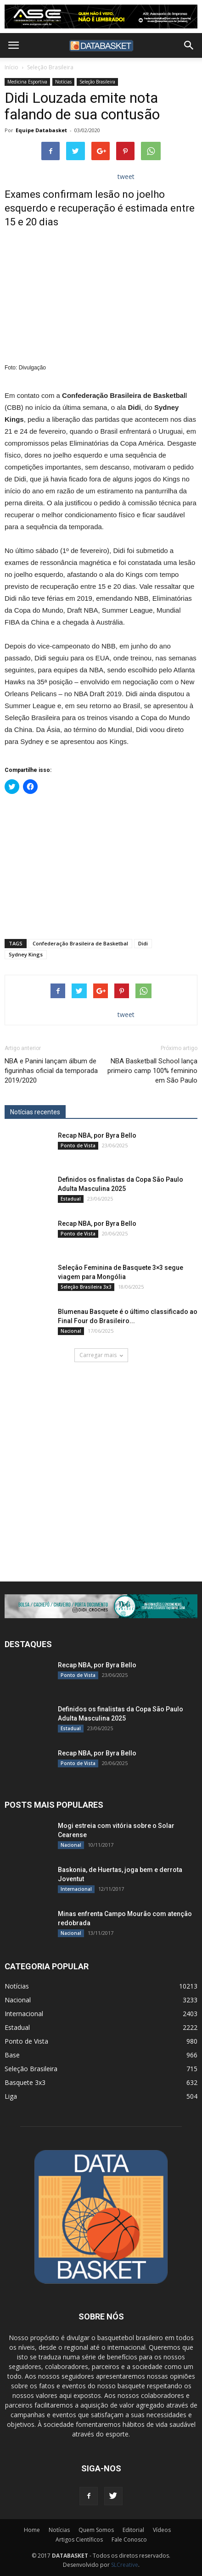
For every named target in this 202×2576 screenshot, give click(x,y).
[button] (189, 45)
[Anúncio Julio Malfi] (101, 1473)
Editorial (133, 2530)
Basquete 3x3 (25, 2082)
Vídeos (162, 2530)
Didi (143, 943)
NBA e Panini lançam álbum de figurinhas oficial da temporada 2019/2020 (51, 1070)
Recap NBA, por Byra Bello (97, 1135)
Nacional (71, 1331)
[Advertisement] (101, 864)
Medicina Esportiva (27, 81)
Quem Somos (96, 2530)
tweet (126, 176)
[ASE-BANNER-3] (101, 16)
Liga (11, 2096)
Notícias (63, 81)
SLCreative (124, 2565)
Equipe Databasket (41, 130)
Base (12, 2055)
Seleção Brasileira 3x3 (86, 1287)
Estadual (71, 1199)
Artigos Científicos (79, 2539)
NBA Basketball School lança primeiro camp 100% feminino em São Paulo (152, 1070)
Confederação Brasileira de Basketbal (80, 943)
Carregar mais (101, 1355)
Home (32, 2530)
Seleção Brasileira (50, 67)
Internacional (76, 1889)
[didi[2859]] (101, 1606)
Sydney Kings (26, 954)
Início (11, 67)
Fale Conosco (129, 2539)
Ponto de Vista (78, 1145)
